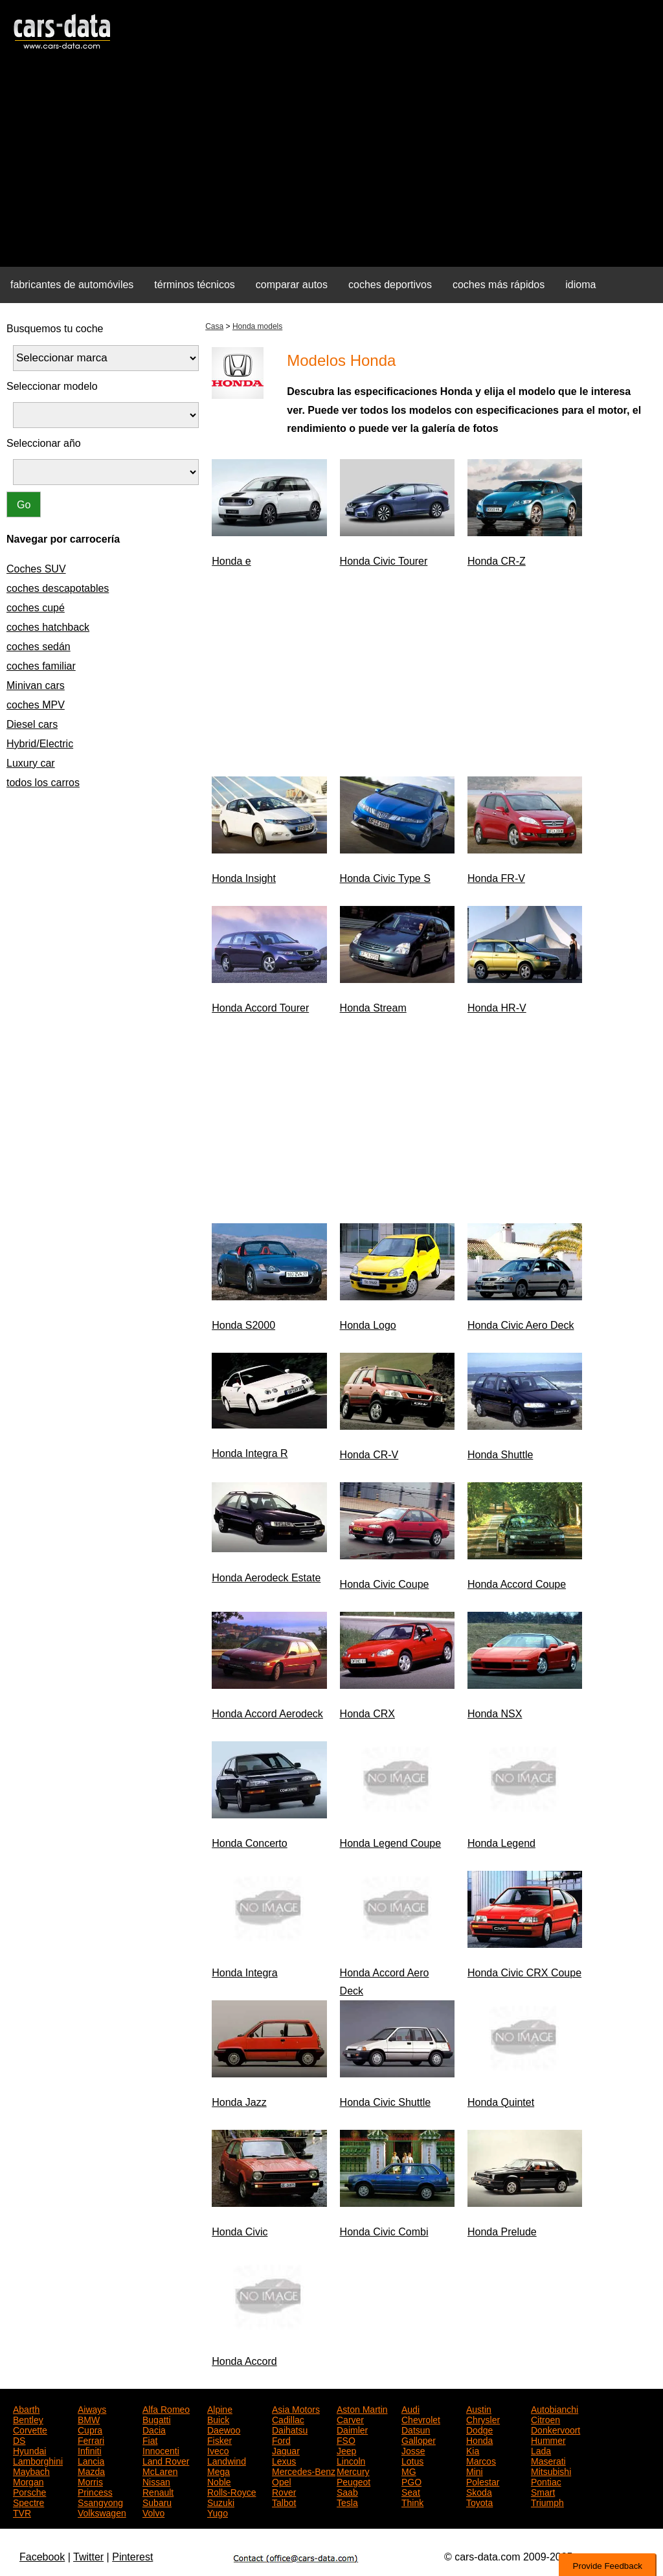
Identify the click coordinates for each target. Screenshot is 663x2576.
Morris (90, 2481)
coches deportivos (390, 284)
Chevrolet (420, 2419)
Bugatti (156, 2419)
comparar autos (292, 284)
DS (19, 2439)
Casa (214, 326)
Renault (158, 2491)
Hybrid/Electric (39, 743)
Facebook (42, 2556)
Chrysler (483, 2419)
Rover (284, 2491)
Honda (479, 2439)
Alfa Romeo (166, 2408)
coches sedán (38, 646)
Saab (347, 2491)
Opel (281, 2481)
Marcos (481, 2460)
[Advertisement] (331, 165)
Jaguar (286, 2450)
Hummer (548, 2439)
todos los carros (43, 782)
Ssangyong (100, 2501)
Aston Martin (362, 2408)
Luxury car (30, 763)
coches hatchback (47, 627)
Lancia (91, 2460)
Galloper (418, 2439)
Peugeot (353, 2481)
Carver (350, 2419)
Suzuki (220, 2501)
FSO (346, 2439)
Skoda (479, 2491)
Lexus (284, 2460)
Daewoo (223, 2429)
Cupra (90, 2429)
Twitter (88, 2556)
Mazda (91, 2470)
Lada (541, 2450)
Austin (478, 2408)
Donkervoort (555, 2429)
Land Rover (165, 2460)
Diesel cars (32, 724)
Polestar (482, 2481)
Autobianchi (554, 2408)
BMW (89, 2419)
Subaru (157, 2501)
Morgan (28, 2481)
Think (412, 2501)
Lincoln (351, 2460)
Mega (218, 2470)
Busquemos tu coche (54, 328)
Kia (472, 2450)
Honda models (257, 326)
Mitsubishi (551, 2470)
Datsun (415, 2429)
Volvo (153, 2512)
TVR (22, 2512)
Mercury (353, 2470)
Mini (474, 2470)
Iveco (218, 2450)
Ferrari (91, 2439)
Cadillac (288, 2419)
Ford (281, 2439)
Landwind (226, 2460)
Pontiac (546, 2481)
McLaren (159, 2470)
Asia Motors (296, 2408)
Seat (410, 2491)
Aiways (92, 2408)
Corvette (30, 2429)
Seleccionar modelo (52, 386)
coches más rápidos (499, 284)
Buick (218, 2419)
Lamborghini (38, 2460)
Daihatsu (290, 2429)
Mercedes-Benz (303, 2470)
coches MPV (35, 704)
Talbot (284, 2501)
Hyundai (29, 2450)
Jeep (346, 2450)
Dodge (479, 2429)
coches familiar (41, 666)
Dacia (154, 2429)
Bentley (28, 2419)
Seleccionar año (43, 443)
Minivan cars (35, 685)
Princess (95, 2491)
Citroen (545, 2419)
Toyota (479, 2501)
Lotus (412, 2460)
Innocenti (160, 2450)
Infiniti (90, 2450)
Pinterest (132, 2556)
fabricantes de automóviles (71, 284)
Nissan (156, 2481)
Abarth (26, 2408)
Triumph (547, 2501)
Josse (413, 2450)
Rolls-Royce (231, 2491)
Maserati (548, 2460)
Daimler (352, 2429)
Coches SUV (36, 568)
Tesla (347, 2501)
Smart (543, 2491)
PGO (411, 2481)
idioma (580, 284)
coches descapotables (57, 588)
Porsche (29, 2491)
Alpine (219, 2408)
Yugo (217, 2512)
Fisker (219, 2439)
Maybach (31, 2470)
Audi (410, 2408)
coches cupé (35, 607)
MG (408, 2470)
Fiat (149, 2439)
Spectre (28, 2501)
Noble (219, 2481)
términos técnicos (194, 284)
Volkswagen (102, 2512)
